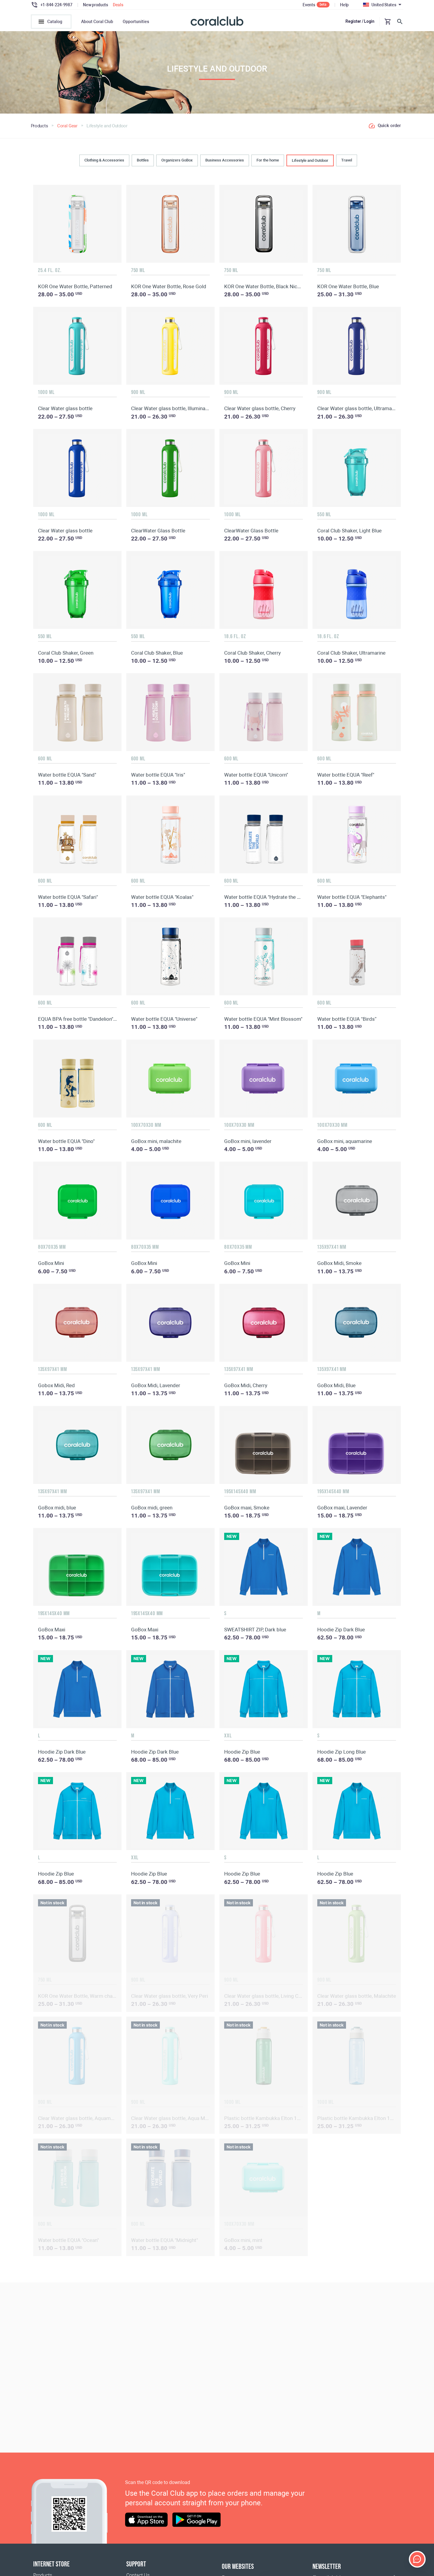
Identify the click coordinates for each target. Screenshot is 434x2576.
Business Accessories (224, 162)
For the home (268, 162)
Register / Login (359, 21)
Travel (346, 162)
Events (309, 5)
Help (344, 4)
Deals (118, 5)
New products (95, 5)
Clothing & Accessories (104, 162)
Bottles (143, 162)
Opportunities (136, 21)
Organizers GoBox (177, 162)
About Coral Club (97, 21)
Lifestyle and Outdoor (310, 162)
